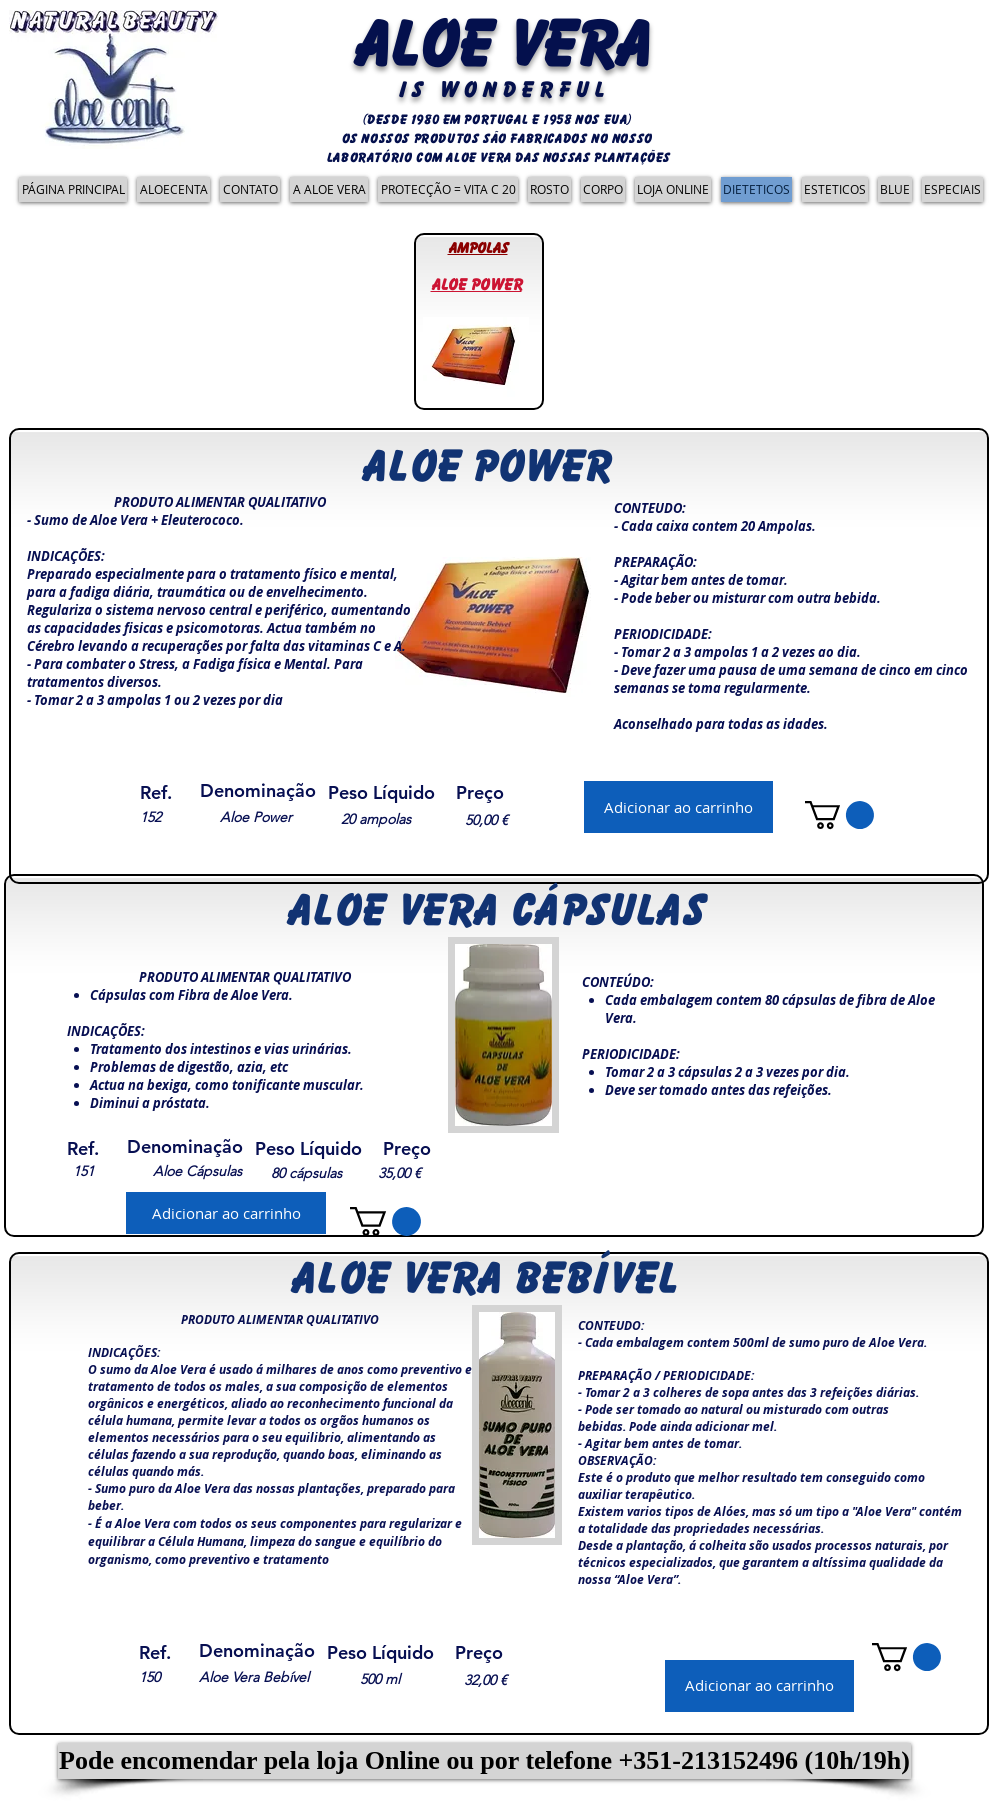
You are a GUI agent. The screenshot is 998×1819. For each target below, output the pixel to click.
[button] (484, 1761)
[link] (839, 815)
